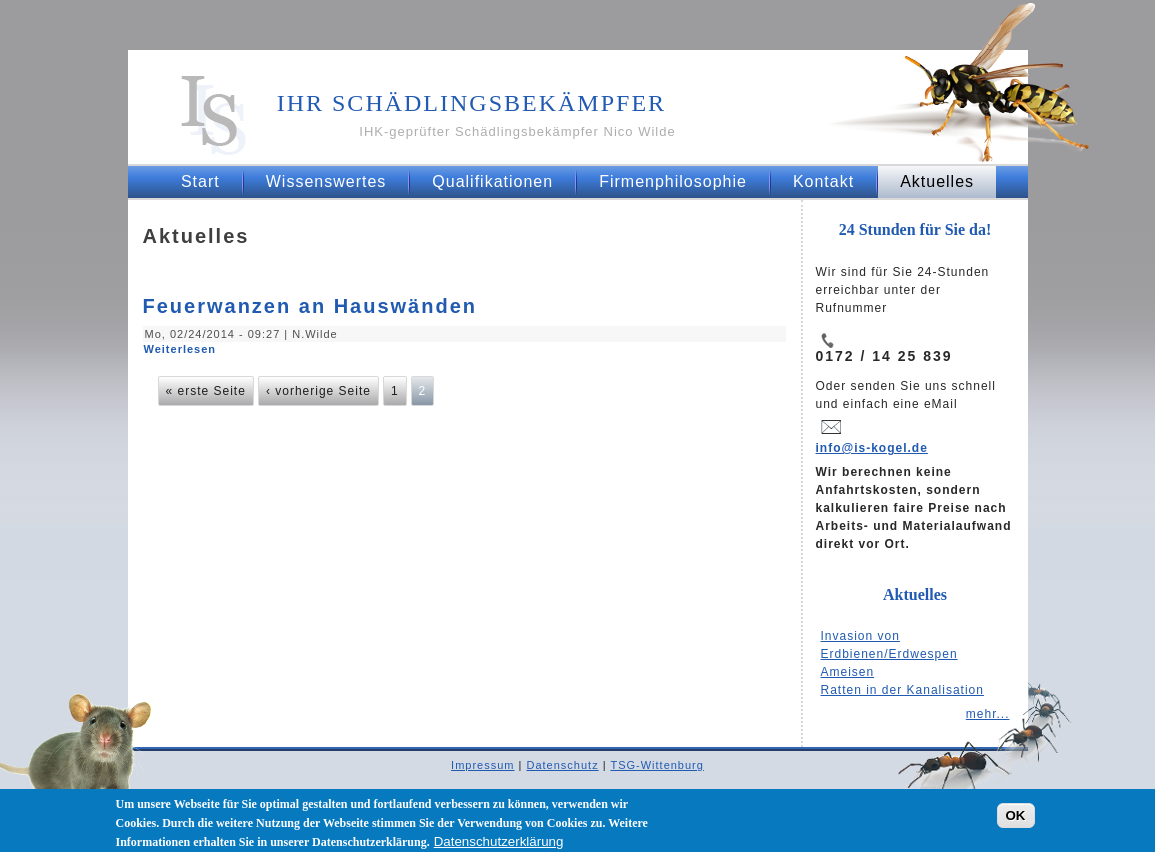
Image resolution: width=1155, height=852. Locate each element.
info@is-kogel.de (872, 448)
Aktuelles (937, 181)
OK (1016, 818)
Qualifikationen (492, 181)
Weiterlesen (180, 349)
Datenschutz (562, 765)
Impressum (482, 765)
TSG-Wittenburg (656, 765)
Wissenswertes (326, 181)
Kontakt (823, 181)
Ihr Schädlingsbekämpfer (471, 103)
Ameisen (848, 672)
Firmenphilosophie (673, 181)
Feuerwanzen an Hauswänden (310, 306)
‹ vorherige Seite (318, 391)
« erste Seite (206, 391)
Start (200, 181)
